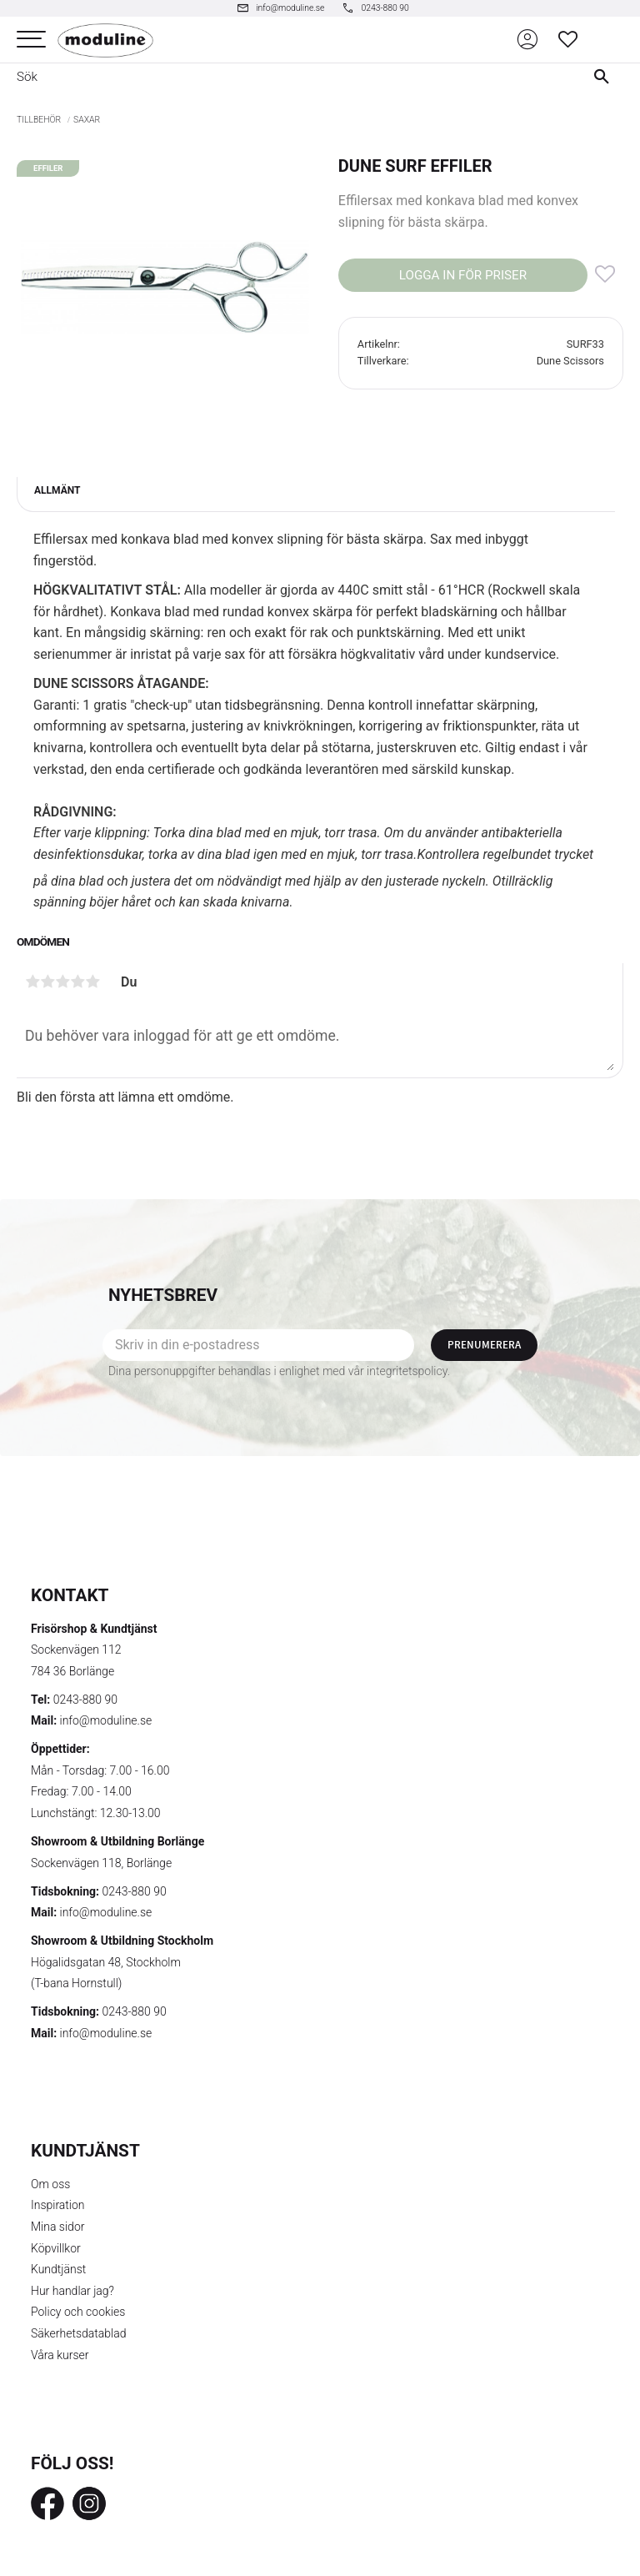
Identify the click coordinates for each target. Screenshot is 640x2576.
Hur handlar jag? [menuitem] (72, 2290)
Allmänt (57, 490)
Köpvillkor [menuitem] (56, 2248)
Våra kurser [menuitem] (59, 2355)
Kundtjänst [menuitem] (58, 2269)
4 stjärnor (77, 981)
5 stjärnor (92, 981)
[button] (31, 39)
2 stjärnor (47, 981)
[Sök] (605, 76)
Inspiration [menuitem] (58, 2205)
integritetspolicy (407, 1371)
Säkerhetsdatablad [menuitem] (78, 2333)
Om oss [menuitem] (50, 2184)
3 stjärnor (62, 981)
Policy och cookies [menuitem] (78, 2311)
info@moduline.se (106, 1720)
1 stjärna (32, 981)
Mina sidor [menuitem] (57, 2226)
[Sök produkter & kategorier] (285, 76)
